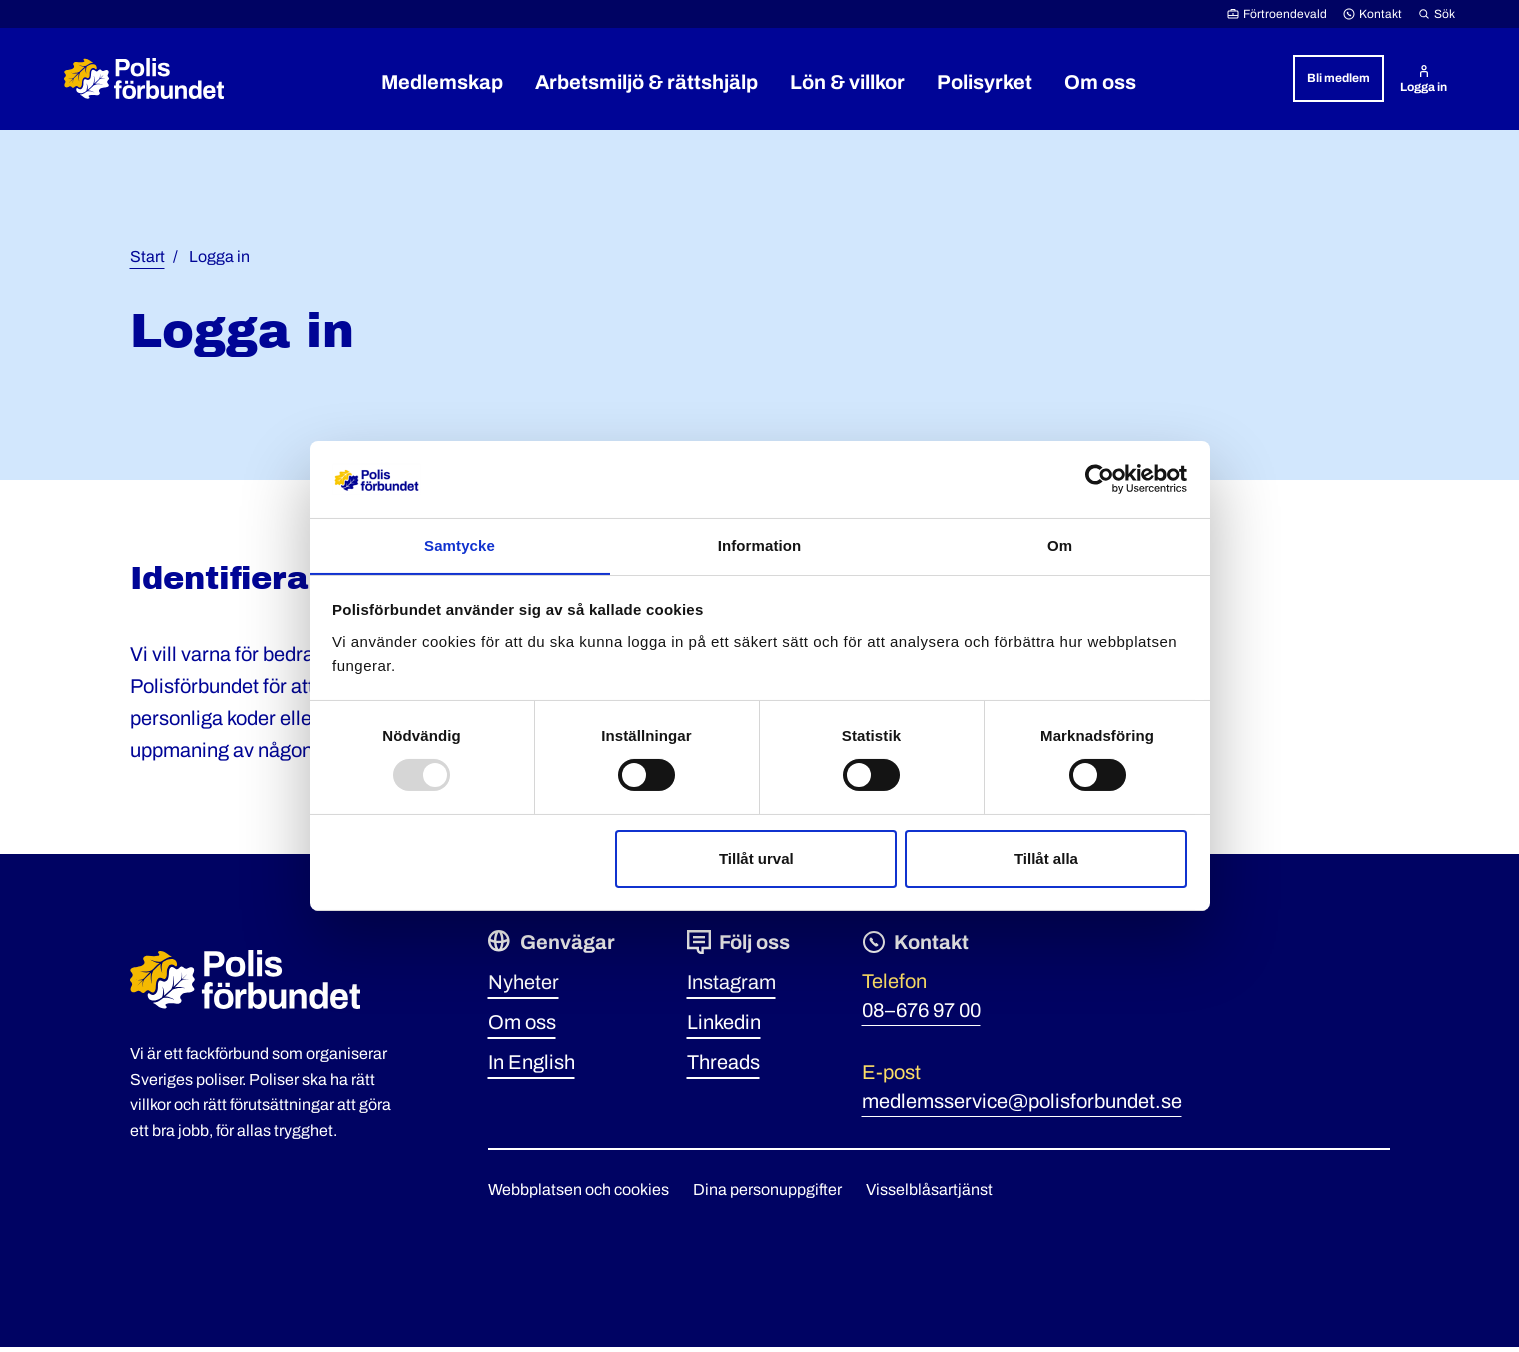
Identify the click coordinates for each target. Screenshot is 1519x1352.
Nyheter (523, 987)
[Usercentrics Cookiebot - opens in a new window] (1099, 479)
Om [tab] (1059, 544)
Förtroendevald (1277, 14)
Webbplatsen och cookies (578, 1194)
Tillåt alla (1046, 858)
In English (531, 1067)
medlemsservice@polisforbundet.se (1022, 1106)
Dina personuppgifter (767, 1194)
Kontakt (1372, 14)
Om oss (522, 1027)
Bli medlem (1338, 78)
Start (147, 261)
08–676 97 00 (921, 1015)
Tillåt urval (756, 858)
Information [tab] (760, 544)
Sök (1436, 14)
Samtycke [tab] (459, 544)
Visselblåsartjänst (929, 1194)
